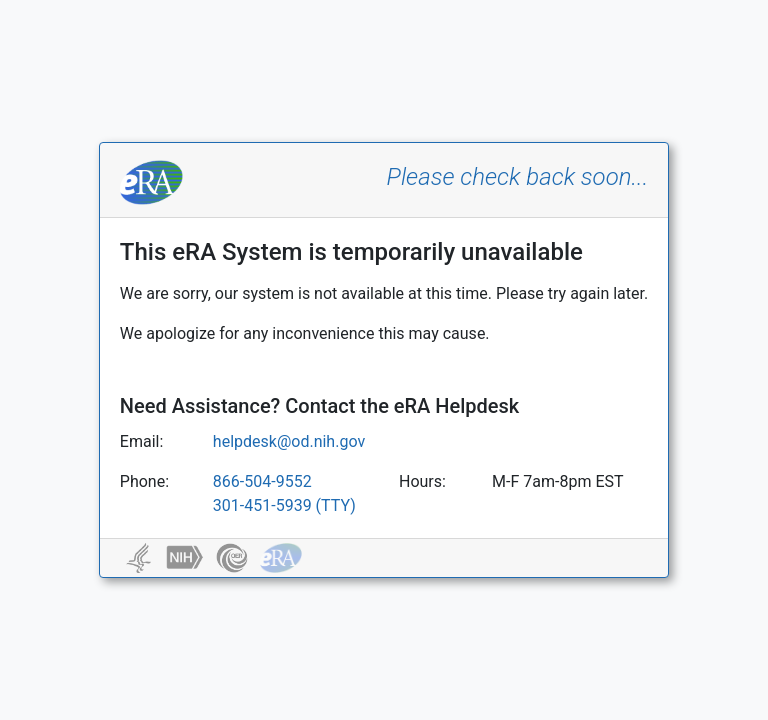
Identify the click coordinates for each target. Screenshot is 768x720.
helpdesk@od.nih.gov (289, 441)
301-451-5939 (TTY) (284, 505)
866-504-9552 (262, 481)
